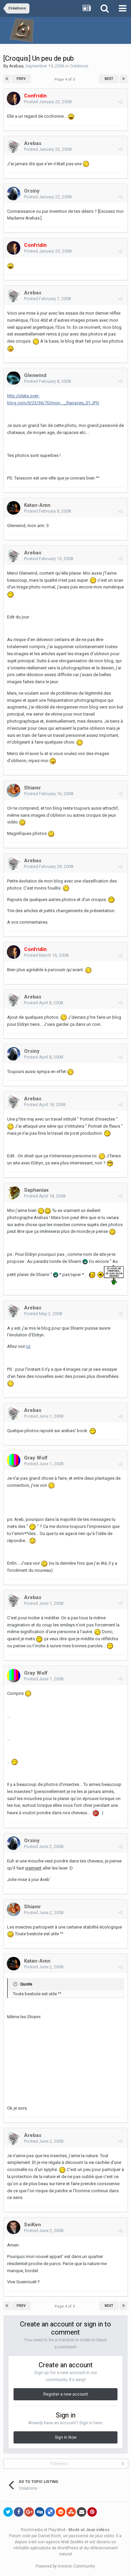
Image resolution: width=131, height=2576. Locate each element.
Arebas (16, 65)
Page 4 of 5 (65, 79)
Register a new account (65, 2394)
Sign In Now (66, 2437)
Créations (79, 65)
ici (28, 1346)
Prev (21, 79)
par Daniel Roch (46, 2536)
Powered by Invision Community (65, 2566)
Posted (47, 101)
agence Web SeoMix (65, 2542)
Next (109, 79)
